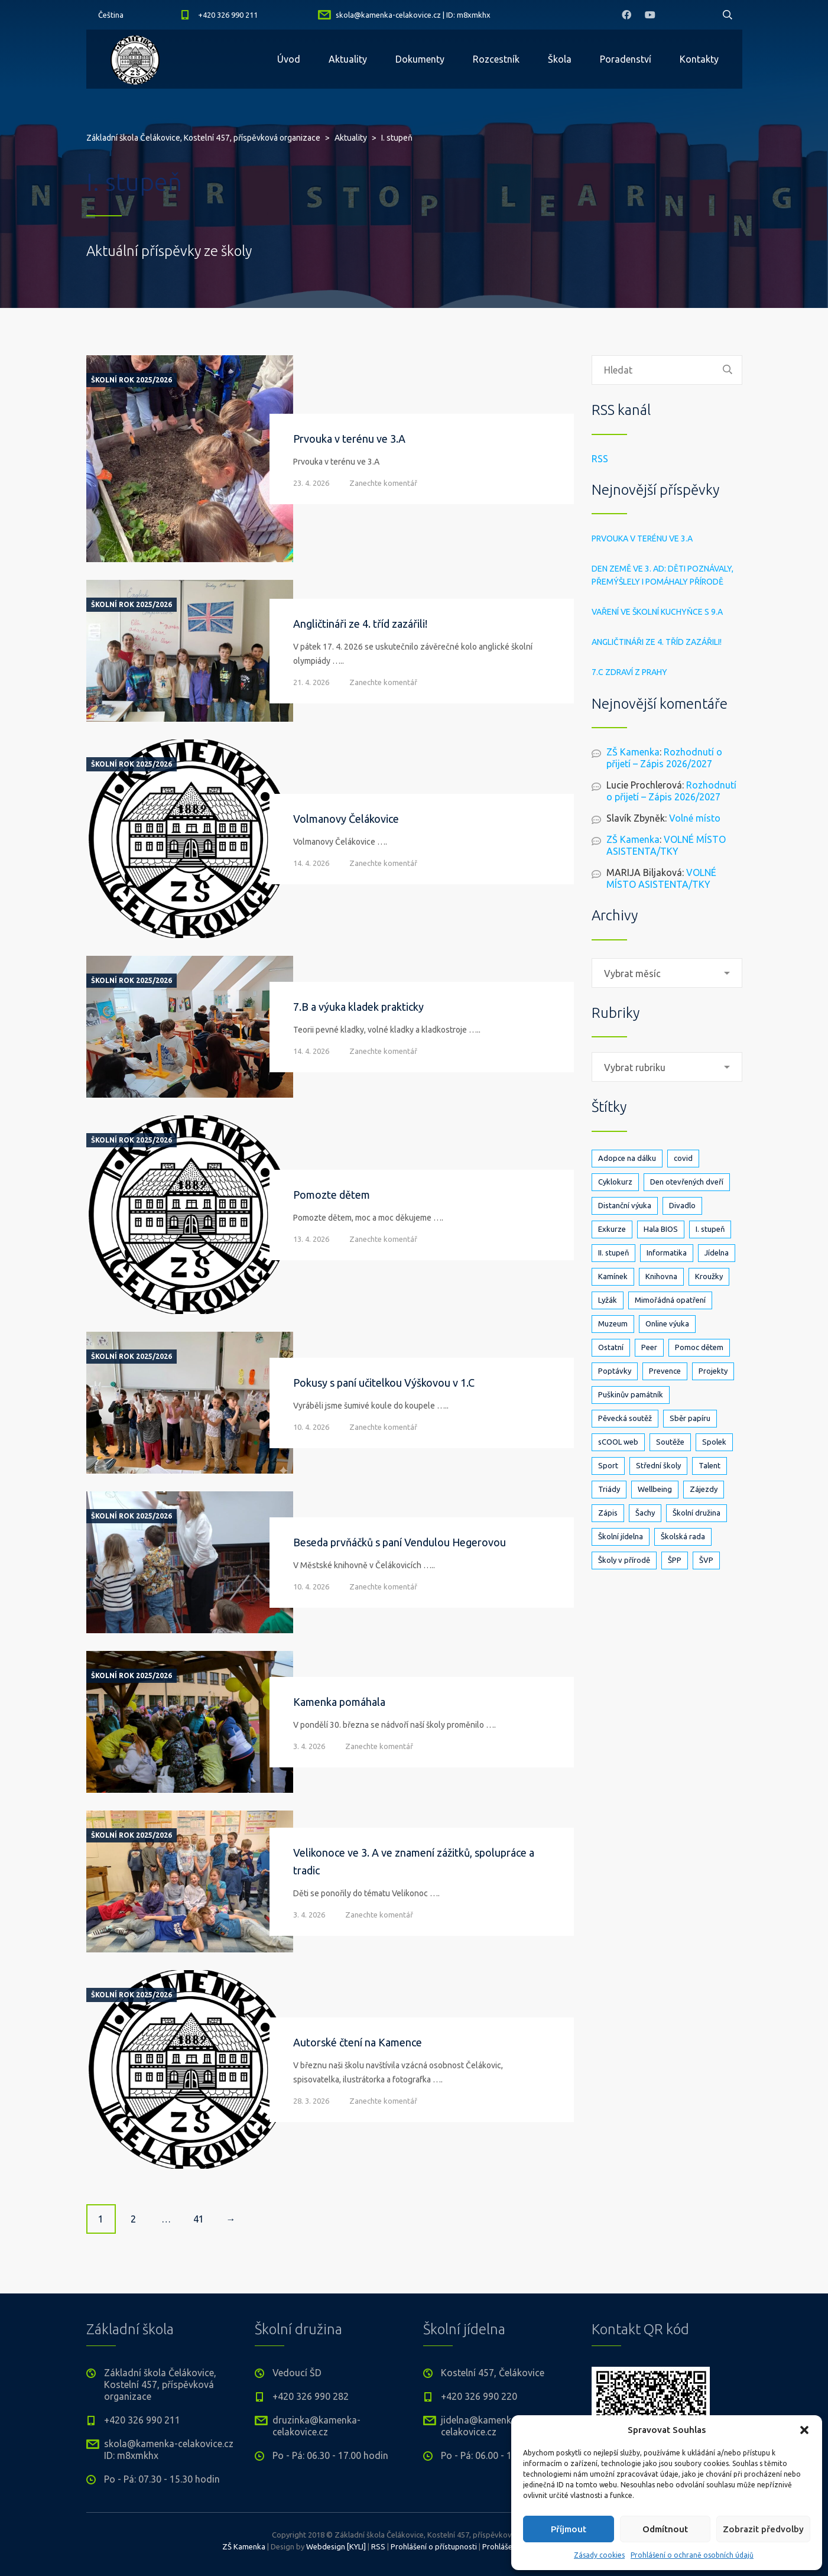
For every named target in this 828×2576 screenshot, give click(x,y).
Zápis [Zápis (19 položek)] (608, 1512)
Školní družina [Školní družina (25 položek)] (696, 1512)
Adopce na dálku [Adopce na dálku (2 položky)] (627, 1158)
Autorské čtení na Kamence (357, 2042)
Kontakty (699, 59)
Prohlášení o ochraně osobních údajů (692, 2555)
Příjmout (568, 2529)
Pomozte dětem (331, 1195)
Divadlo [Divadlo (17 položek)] (682, 1205)
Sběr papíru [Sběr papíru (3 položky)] (690, 1418)
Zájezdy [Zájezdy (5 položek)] (703, 1489)
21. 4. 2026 (311, 682)
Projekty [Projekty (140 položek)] (713, 1371)
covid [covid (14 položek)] (683, 1158)
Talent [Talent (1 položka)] (709, 1465)
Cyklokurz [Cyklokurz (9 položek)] (615, 1181)
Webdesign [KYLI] (336, 2546)
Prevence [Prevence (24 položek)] (665, 1371)
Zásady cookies (599, 2555)
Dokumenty (419, 59)
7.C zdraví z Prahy (629, 672)
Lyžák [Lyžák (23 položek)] (607, 1300)
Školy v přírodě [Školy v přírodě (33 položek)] (624, 1560)
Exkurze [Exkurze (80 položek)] (612, 1229)
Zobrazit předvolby (763, 2529)
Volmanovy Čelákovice (346, 819)
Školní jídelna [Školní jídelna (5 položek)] (620, 1536)
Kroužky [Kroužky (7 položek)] (709, 1276)
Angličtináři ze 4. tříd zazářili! (360, 624)
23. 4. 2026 (311, 483)
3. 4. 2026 (309, 1746)
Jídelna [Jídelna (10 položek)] (716, 1252)
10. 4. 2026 (311, 1427)
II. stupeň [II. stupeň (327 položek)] (613, 1252)
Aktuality (348, 59)
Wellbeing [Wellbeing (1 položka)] (655, 1489)
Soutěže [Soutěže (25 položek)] (670, 1442)
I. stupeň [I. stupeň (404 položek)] (710, 1229)
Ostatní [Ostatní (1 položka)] (611, 1347)
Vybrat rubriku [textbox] (634, 1067)
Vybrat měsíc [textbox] (632, 973)
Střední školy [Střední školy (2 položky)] (658, 1465)
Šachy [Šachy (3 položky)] (645, 1512)
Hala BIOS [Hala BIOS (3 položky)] (661, 1229)
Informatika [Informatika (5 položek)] (667, 1252)
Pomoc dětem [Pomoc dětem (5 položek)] (699, 1347)
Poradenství (625, 59)
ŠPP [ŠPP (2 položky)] (674, 1560)
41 (198, 2219)
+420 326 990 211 (228, 15)
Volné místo (694, 818)
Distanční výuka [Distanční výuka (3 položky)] (624, 1205)
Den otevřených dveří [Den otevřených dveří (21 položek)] (686, 1181)
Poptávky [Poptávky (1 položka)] (614, 1371)
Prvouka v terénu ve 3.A (349, 439)
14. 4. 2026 (311, 863)
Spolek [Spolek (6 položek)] (714, 1442)
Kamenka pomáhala (339, 1702)
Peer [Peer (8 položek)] (649, 1347)
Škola (560, 59)
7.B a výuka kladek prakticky (358, 1007)
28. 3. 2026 (311, 2101)
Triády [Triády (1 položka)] (609, 1489)
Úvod (288, 59)
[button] (804, 2430)
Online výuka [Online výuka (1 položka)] (667, 1323)
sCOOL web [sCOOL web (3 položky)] (618, 1442)
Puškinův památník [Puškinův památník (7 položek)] (630, 1394)
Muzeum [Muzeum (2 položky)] (613, 1323)
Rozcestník (496, 59)
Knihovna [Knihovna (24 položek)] (661, 1276)
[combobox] (667, 973)
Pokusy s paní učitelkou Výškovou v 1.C (384, 1382)
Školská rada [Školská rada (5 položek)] (683, 1536)
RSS (600, 458)
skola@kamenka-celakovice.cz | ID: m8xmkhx (413, 15)
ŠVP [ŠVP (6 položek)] (706, 1560)
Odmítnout (665, 2529)
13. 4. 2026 (311, 1239)
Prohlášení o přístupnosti (434, 2546)
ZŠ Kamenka (633, 752)
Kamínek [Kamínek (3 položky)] (613, 1276)
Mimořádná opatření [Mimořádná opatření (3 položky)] (670, 1300)
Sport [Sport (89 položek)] (608, 1465)
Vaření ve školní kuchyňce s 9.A (657, 612)
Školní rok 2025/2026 (131, 380)
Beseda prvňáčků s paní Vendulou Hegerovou (399, 1542)
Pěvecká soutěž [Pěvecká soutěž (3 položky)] (625, 1418)
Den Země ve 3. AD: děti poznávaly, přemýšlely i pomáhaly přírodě (662, 575)
